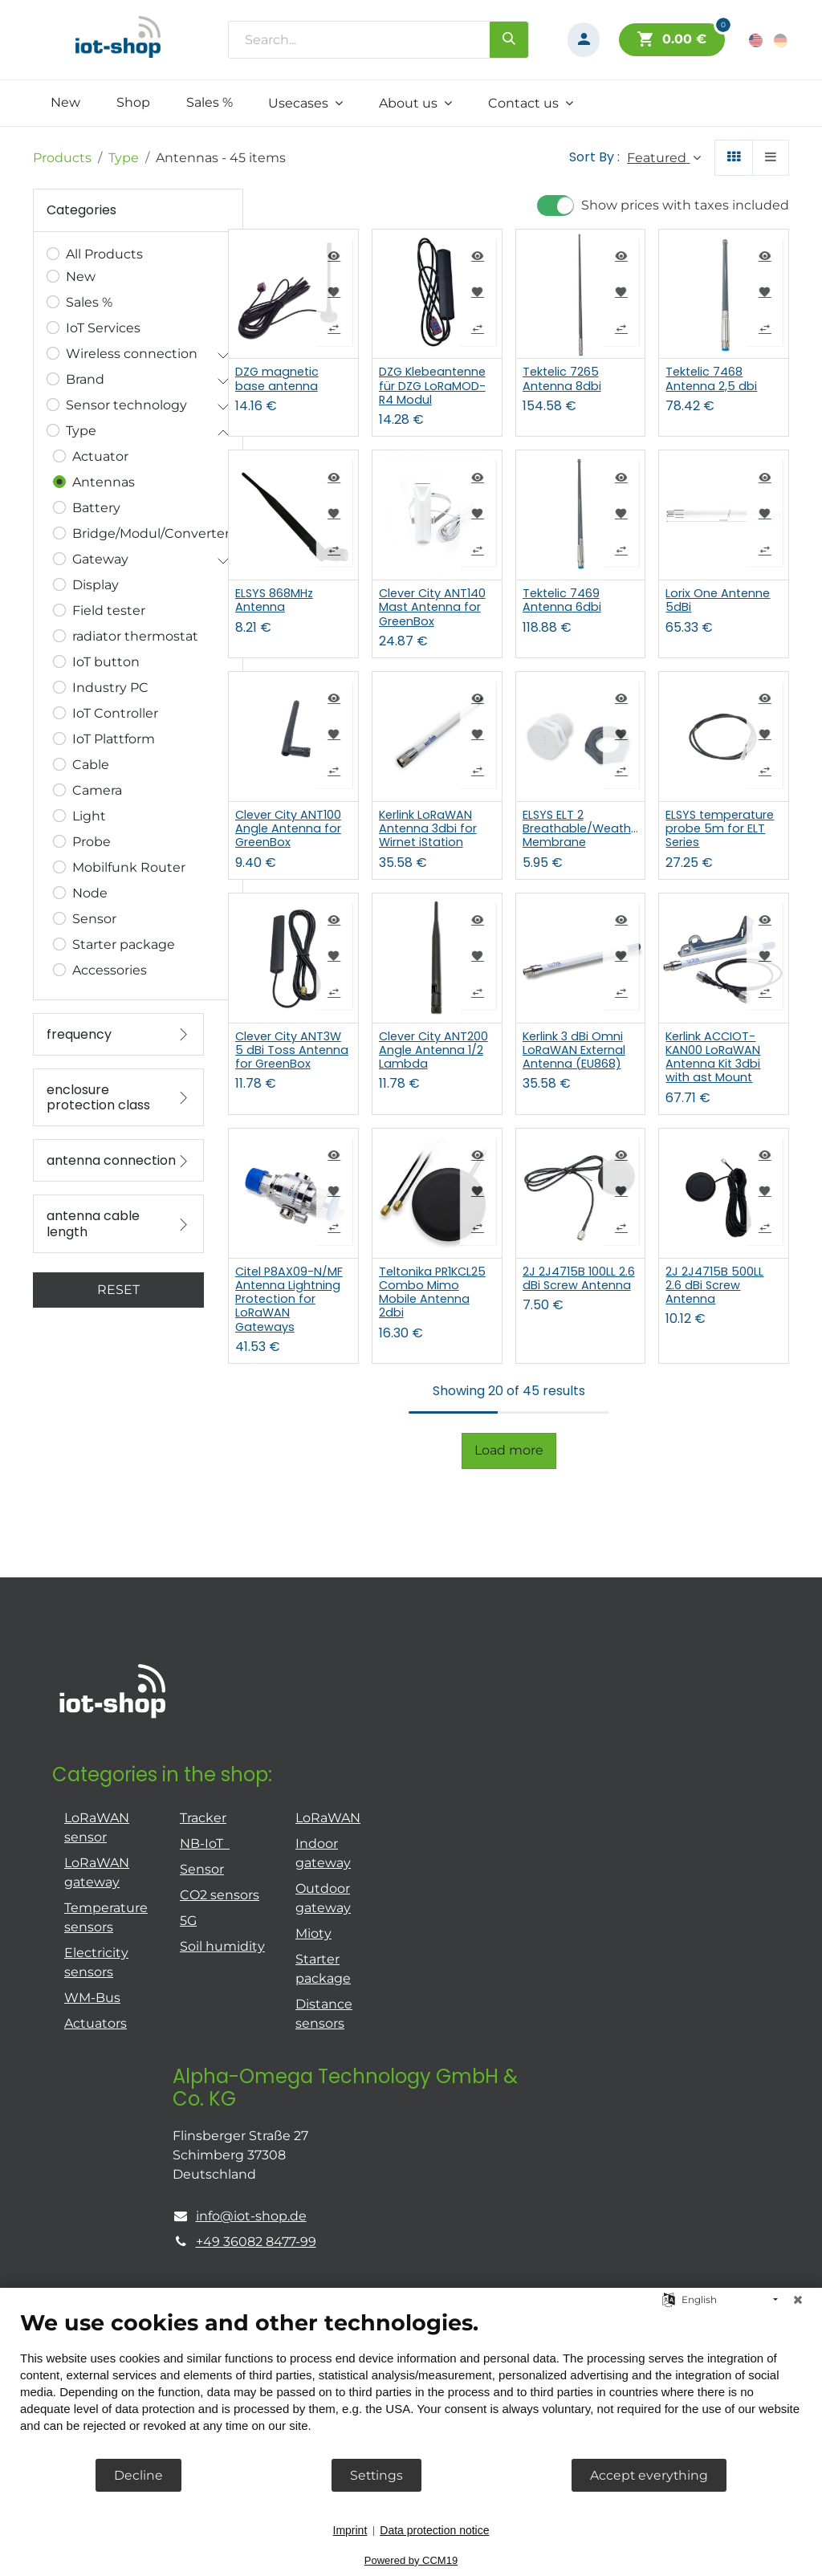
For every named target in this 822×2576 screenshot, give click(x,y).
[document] (411, 2383)
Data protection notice (434, 2530)
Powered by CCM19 (411, 2560)
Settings (376, 2475)
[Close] (798, 2300)
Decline (138, 2475)
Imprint (350, 2530)
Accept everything (649, 2475)
